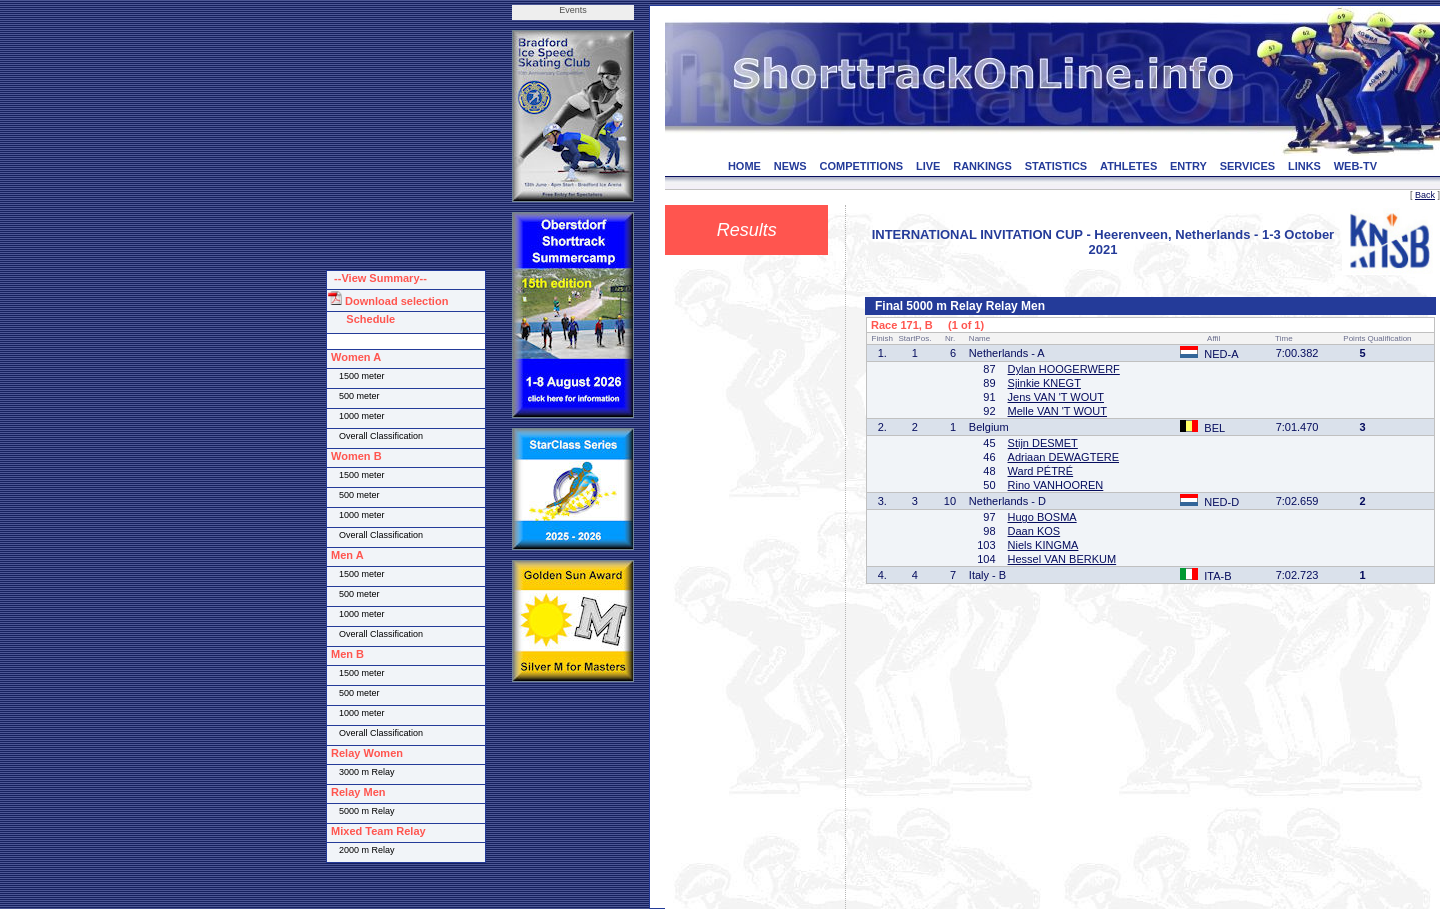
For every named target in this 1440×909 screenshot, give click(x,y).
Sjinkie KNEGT (1044, 383)
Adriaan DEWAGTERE (1063, 457)
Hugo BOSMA (1042, 517)
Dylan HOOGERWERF (1064, 369)
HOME (744, 166)
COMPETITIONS (861, 166)
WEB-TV (1355, 166)
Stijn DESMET (1043, 443)
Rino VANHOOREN (1056, 485)
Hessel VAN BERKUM (1062, 559)
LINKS (1304, 166)
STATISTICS (1056, 166)
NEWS (790, 166)
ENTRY (1188, 166)
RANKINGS (982, 166)
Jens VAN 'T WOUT (1056, 397)
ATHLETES (1128, 166)
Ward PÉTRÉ (1041, 471)
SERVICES (1247, 166)
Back (1425, 195)
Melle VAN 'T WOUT (1057, 411)
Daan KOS (1034, 531)
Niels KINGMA (1043, 545)
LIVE (928, 166)
